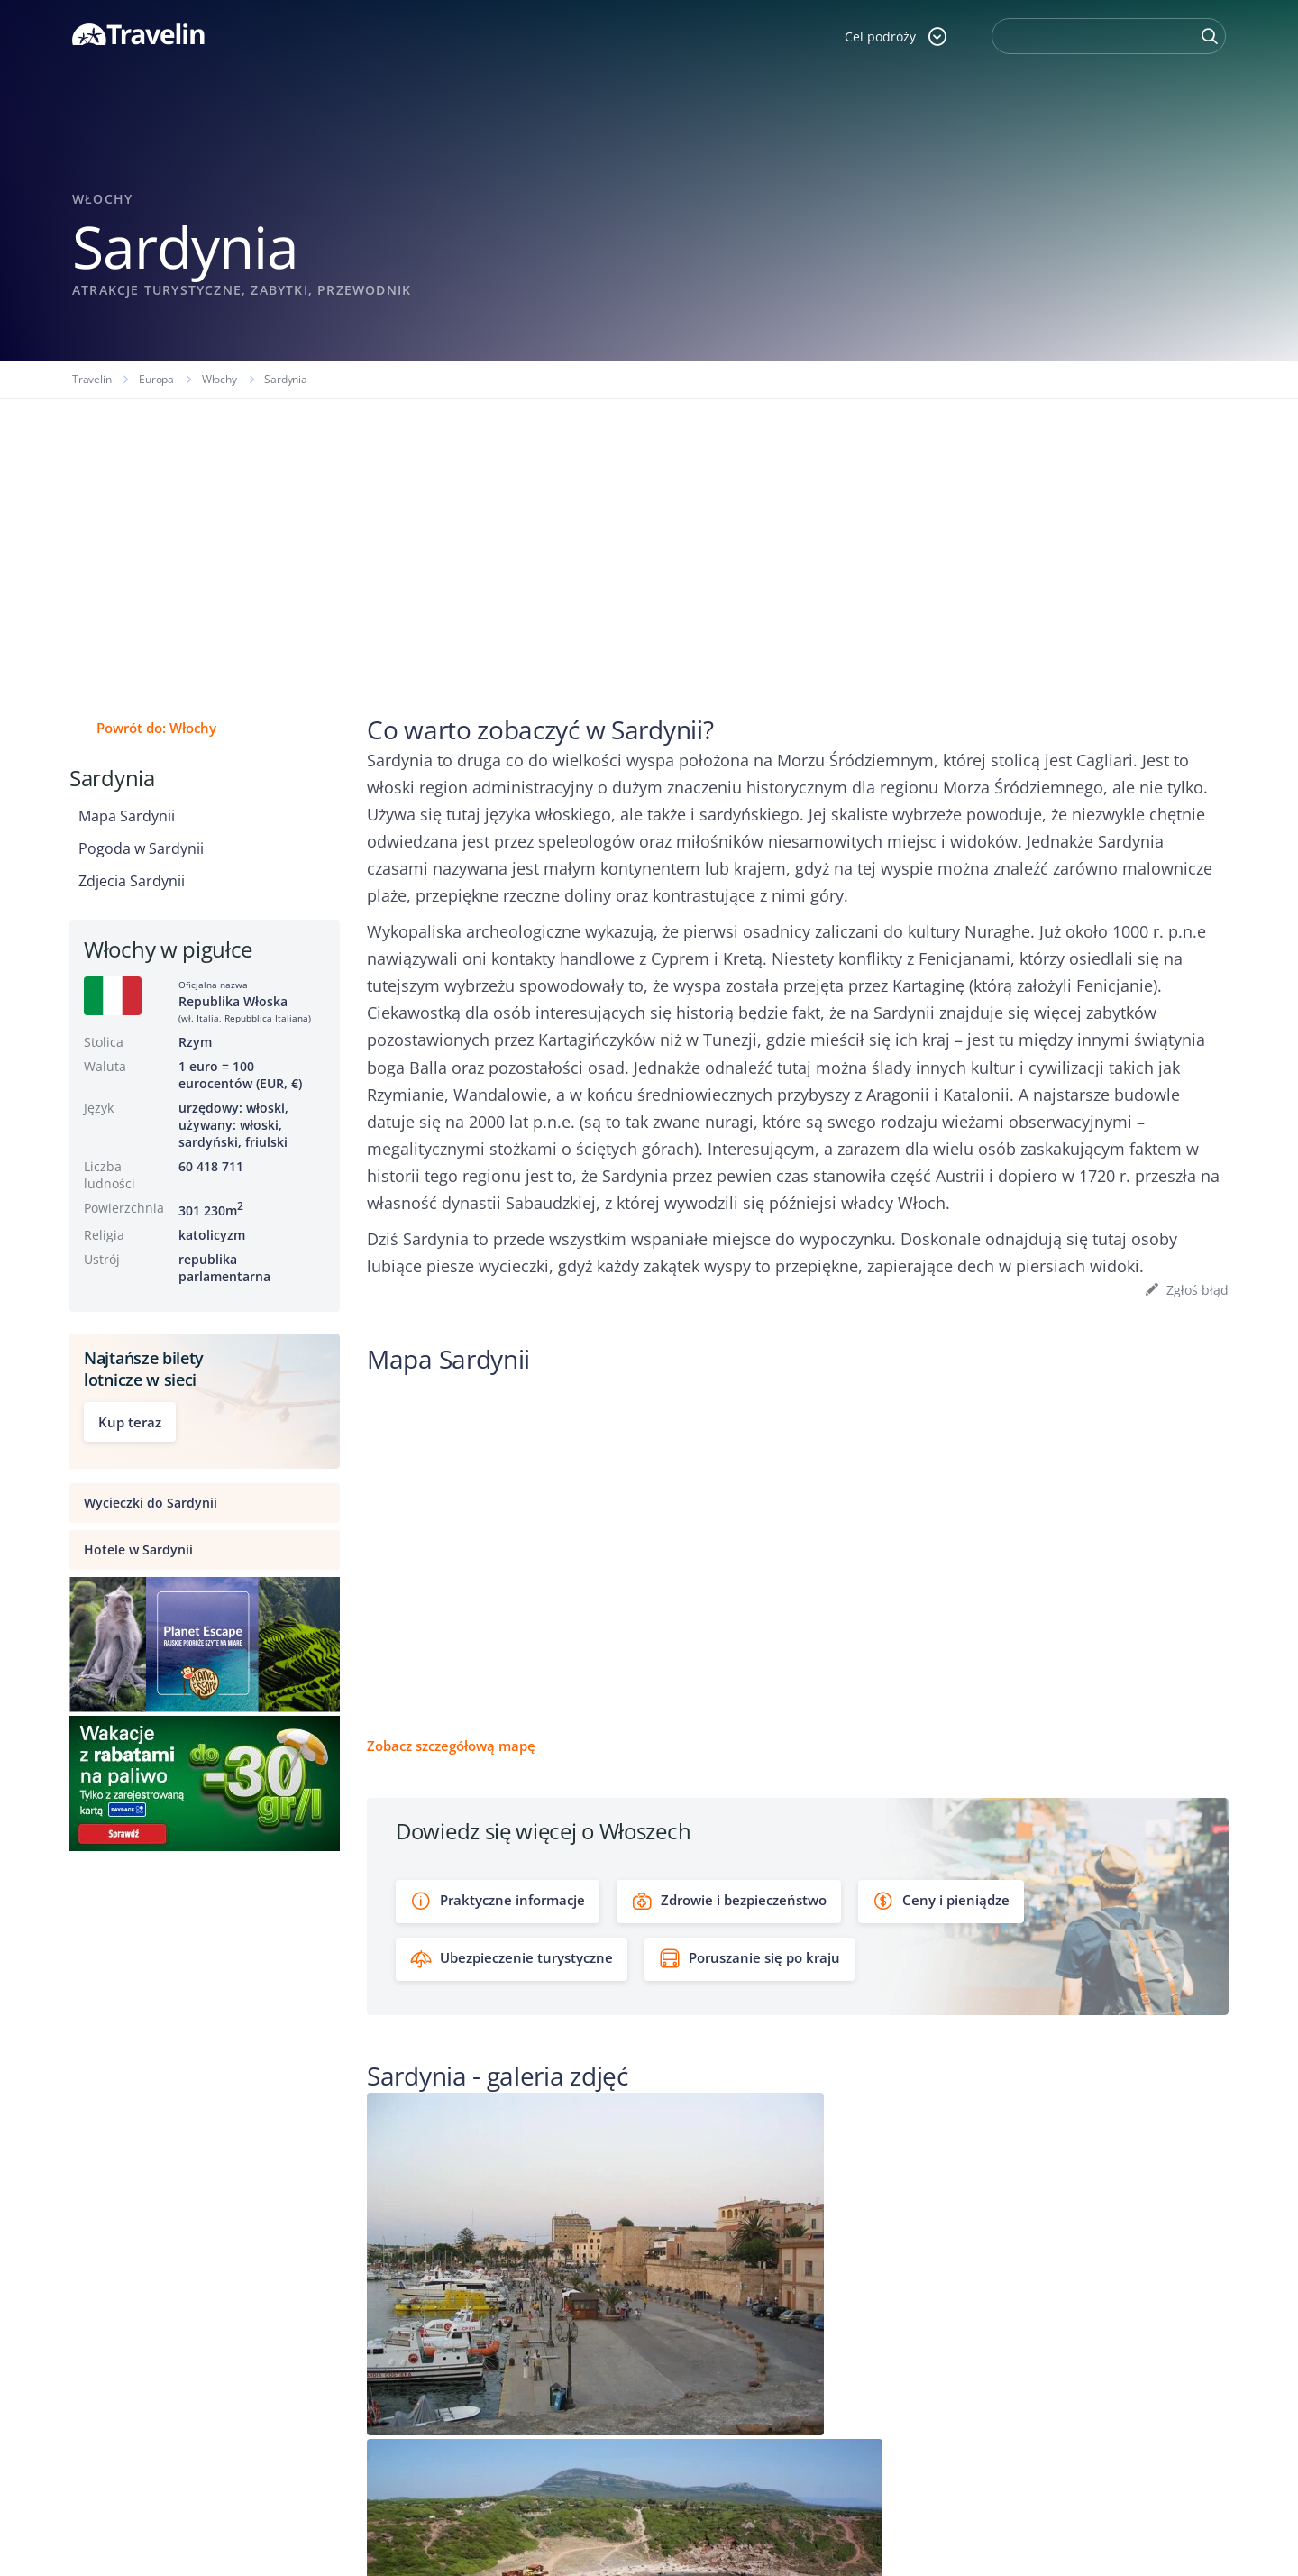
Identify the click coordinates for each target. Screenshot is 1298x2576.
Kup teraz (129, 1422)
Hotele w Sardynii (138, 1549)
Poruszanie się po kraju (749, 1959)
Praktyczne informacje (497, 1901)
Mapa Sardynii (126, 816)
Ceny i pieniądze (941, 1901)
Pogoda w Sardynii (141, 848)
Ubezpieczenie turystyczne (511, 1959)
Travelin (91, 379)
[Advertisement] (649, 534)
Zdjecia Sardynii (131, 881)
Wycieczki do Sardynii (150, 1502)
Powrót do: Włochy (156, 728)
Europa (156, 379)
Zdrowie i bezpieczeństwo (729, 1901)
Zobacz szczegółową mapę (451, 1746)
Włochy (219, 379)
